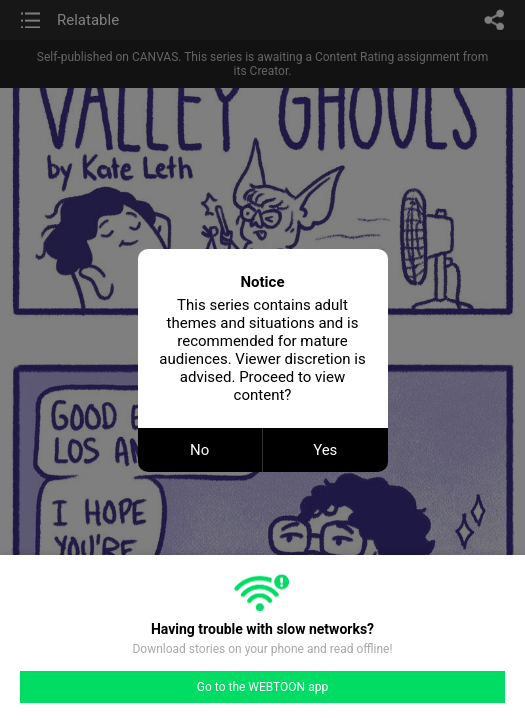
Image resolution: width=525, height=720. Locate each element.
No (199, 450)
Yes (325, 450)
